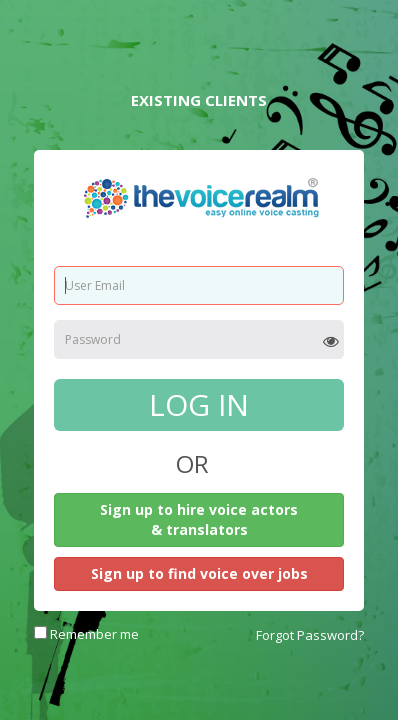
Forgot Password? (310, 635)
